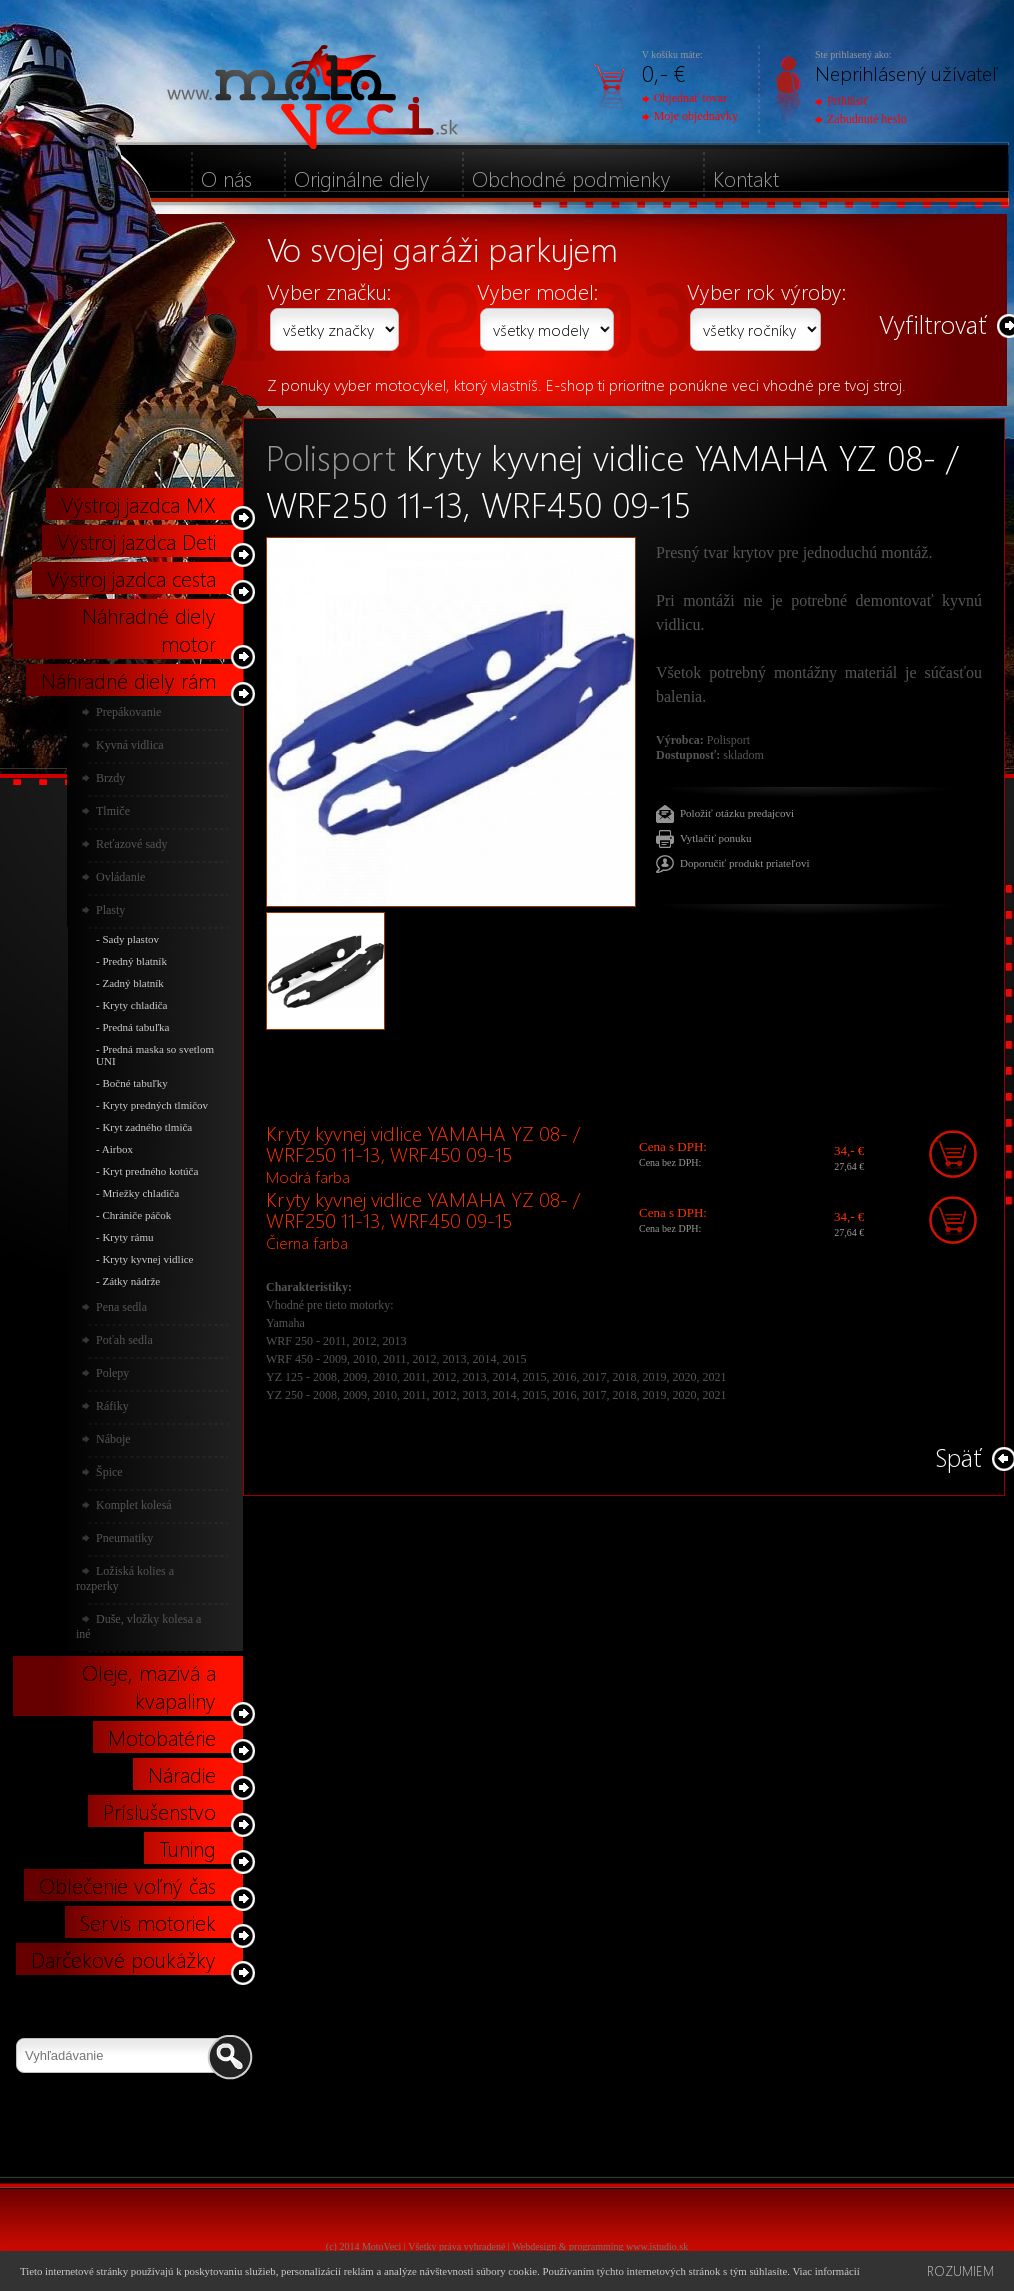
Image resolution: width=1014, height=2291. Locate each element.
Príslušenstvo (159, 1811)
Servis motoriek (148, 1922)
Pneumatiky (124, 1538)
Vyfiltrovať (933, 323)
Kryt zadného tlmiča (147, 1127)
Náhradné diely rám (128, 680)
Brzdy (110, 778)
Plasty (110, 910)
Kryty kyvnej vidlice (147, 1259)
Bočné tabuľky (134, 1083)
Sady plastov (130, 939)
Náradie (182, 1774)
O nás (226, 178)
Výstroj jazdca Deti (136, 541)
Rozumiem (960, 2270)
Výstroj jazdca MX (138, 504)
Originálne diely (362, 178)
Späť (958, 1456)
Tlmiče (113, 811)
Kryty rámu (127, 1237)
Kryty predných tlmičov (155, 1105)
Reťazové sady (131, 844)
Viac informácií (825, 2271)
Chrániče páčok (136, 1215)
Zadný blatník (132, 983)
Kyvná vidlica (130, 745)
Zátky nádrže (131, 1281)
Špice (109, 1472)
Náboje (113, 1439)
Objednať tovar (684, 98)
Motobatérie (162, 1737)
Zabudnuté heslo (861, 119)
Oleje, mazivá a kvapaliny (149, 1686)
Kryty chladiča (134, 1005)
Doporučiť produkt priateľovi (745, 863)
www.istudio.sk (657, 2246)
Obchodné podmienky (571, 178)
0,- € (663, 72)
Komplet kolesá (134, 1505)
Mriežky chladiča (140, 1193)
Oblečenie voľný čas (127, 1885)
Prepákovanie (128, 712)
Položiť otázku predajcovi (737, 813)
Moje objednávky (690, 116)
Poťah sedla (124, 1340)
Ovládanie (120, 877)
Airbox (117, 1149)
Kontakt (746, 178)
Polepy (112, 1373)
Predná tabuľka (135, 1027)
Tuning (187, 1848)
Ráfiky (112, 1406)
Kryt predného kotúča (150, 1171)
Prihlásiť (842, 101)
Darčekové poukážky (123, 1959)
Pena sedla (121, 1307)
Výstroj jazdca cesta (131, 578)
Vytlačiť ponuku (716, 838)
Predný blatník (134, 961)
